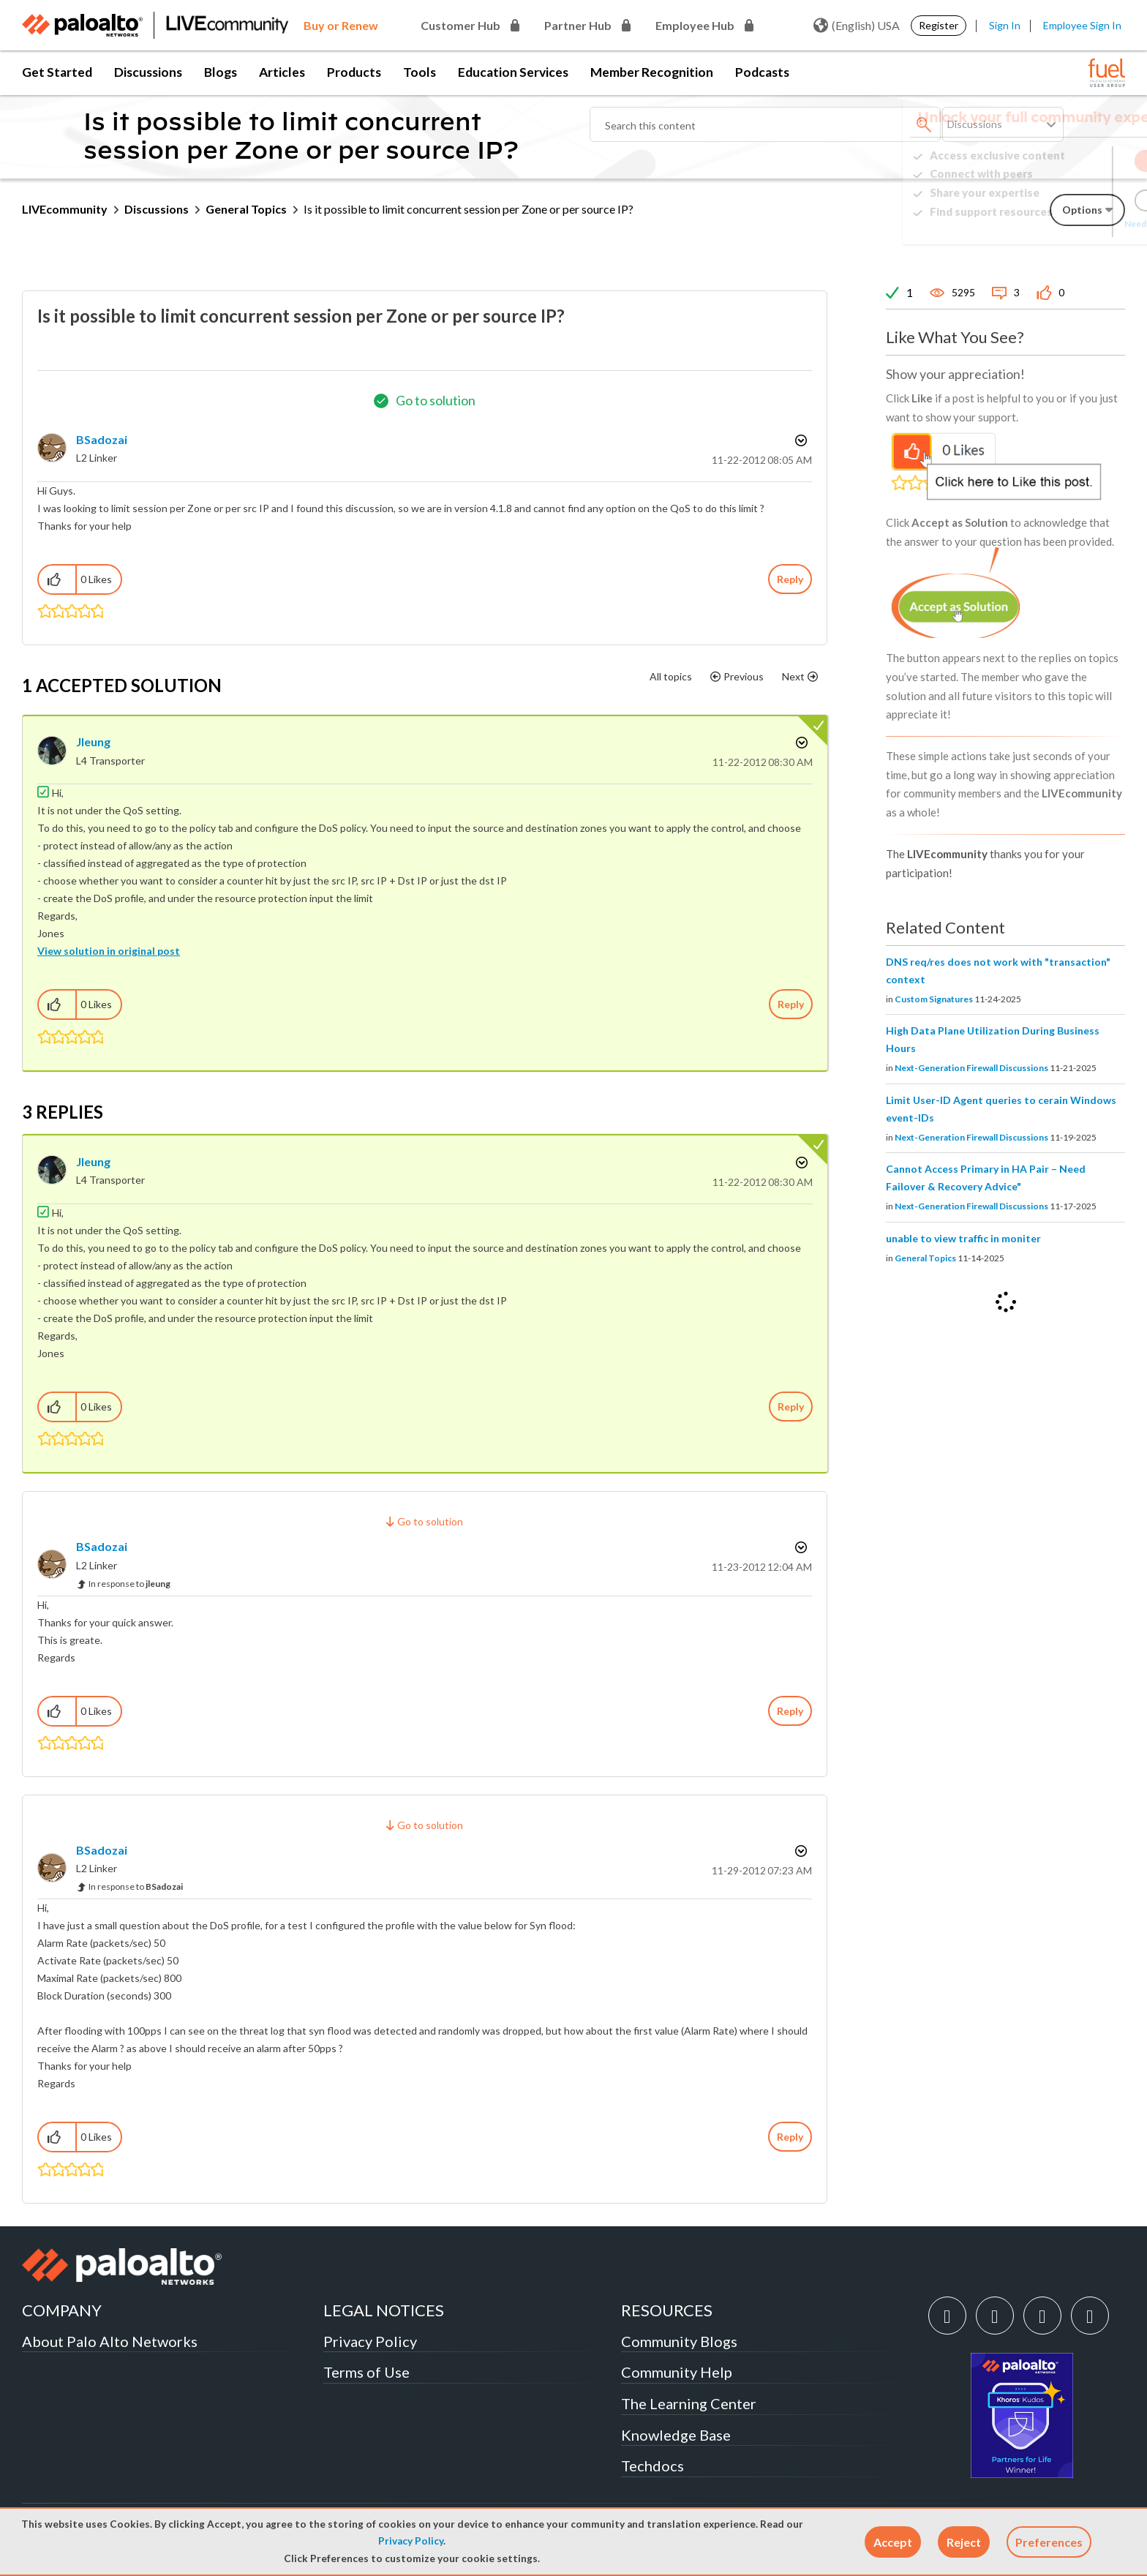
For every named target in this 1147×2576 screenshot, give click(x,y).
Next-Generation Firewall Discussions (971, 1067)
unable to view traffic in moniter (963, 1238)
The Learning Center (688, 2403)
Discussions (148, 72)
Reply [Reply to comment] (791, 1004)
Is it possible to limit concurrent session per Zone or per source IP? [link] (468, 209)
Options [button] (799, 440)
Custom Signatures (934, 999)
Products (354, 72)
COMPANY (62, 2310)
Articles (282, 72)
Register (938, 25)
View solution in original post (108, 951)
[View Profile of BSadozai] (101, 439)
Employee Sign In (1082, 25)
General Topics (246, 209)
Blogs (220, 72)
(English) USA (856, 25)
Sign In (1004, 25)
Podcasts (762, 72)
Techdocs (652, 2465)
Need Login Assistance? (1059, 223)
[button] (893, 2542)
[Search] (765, 124)
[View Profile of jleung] (93, 741)
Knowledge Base (676, 2435)
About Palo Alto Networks (110, 2341)
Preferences (1049, 2542)
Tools (419, 72)
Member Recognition (651, 72)
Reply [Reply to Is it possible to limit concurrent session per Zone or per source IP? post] (790, 579)
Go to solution (435, 400)
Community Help (676, 2372)
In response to (129, 1583)
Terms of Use (366, 2372)
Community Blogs (679, 2341)
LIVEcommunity (65, 209)
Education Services (513, 72)
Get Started (57, 72)
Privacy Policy (410, 2541)
